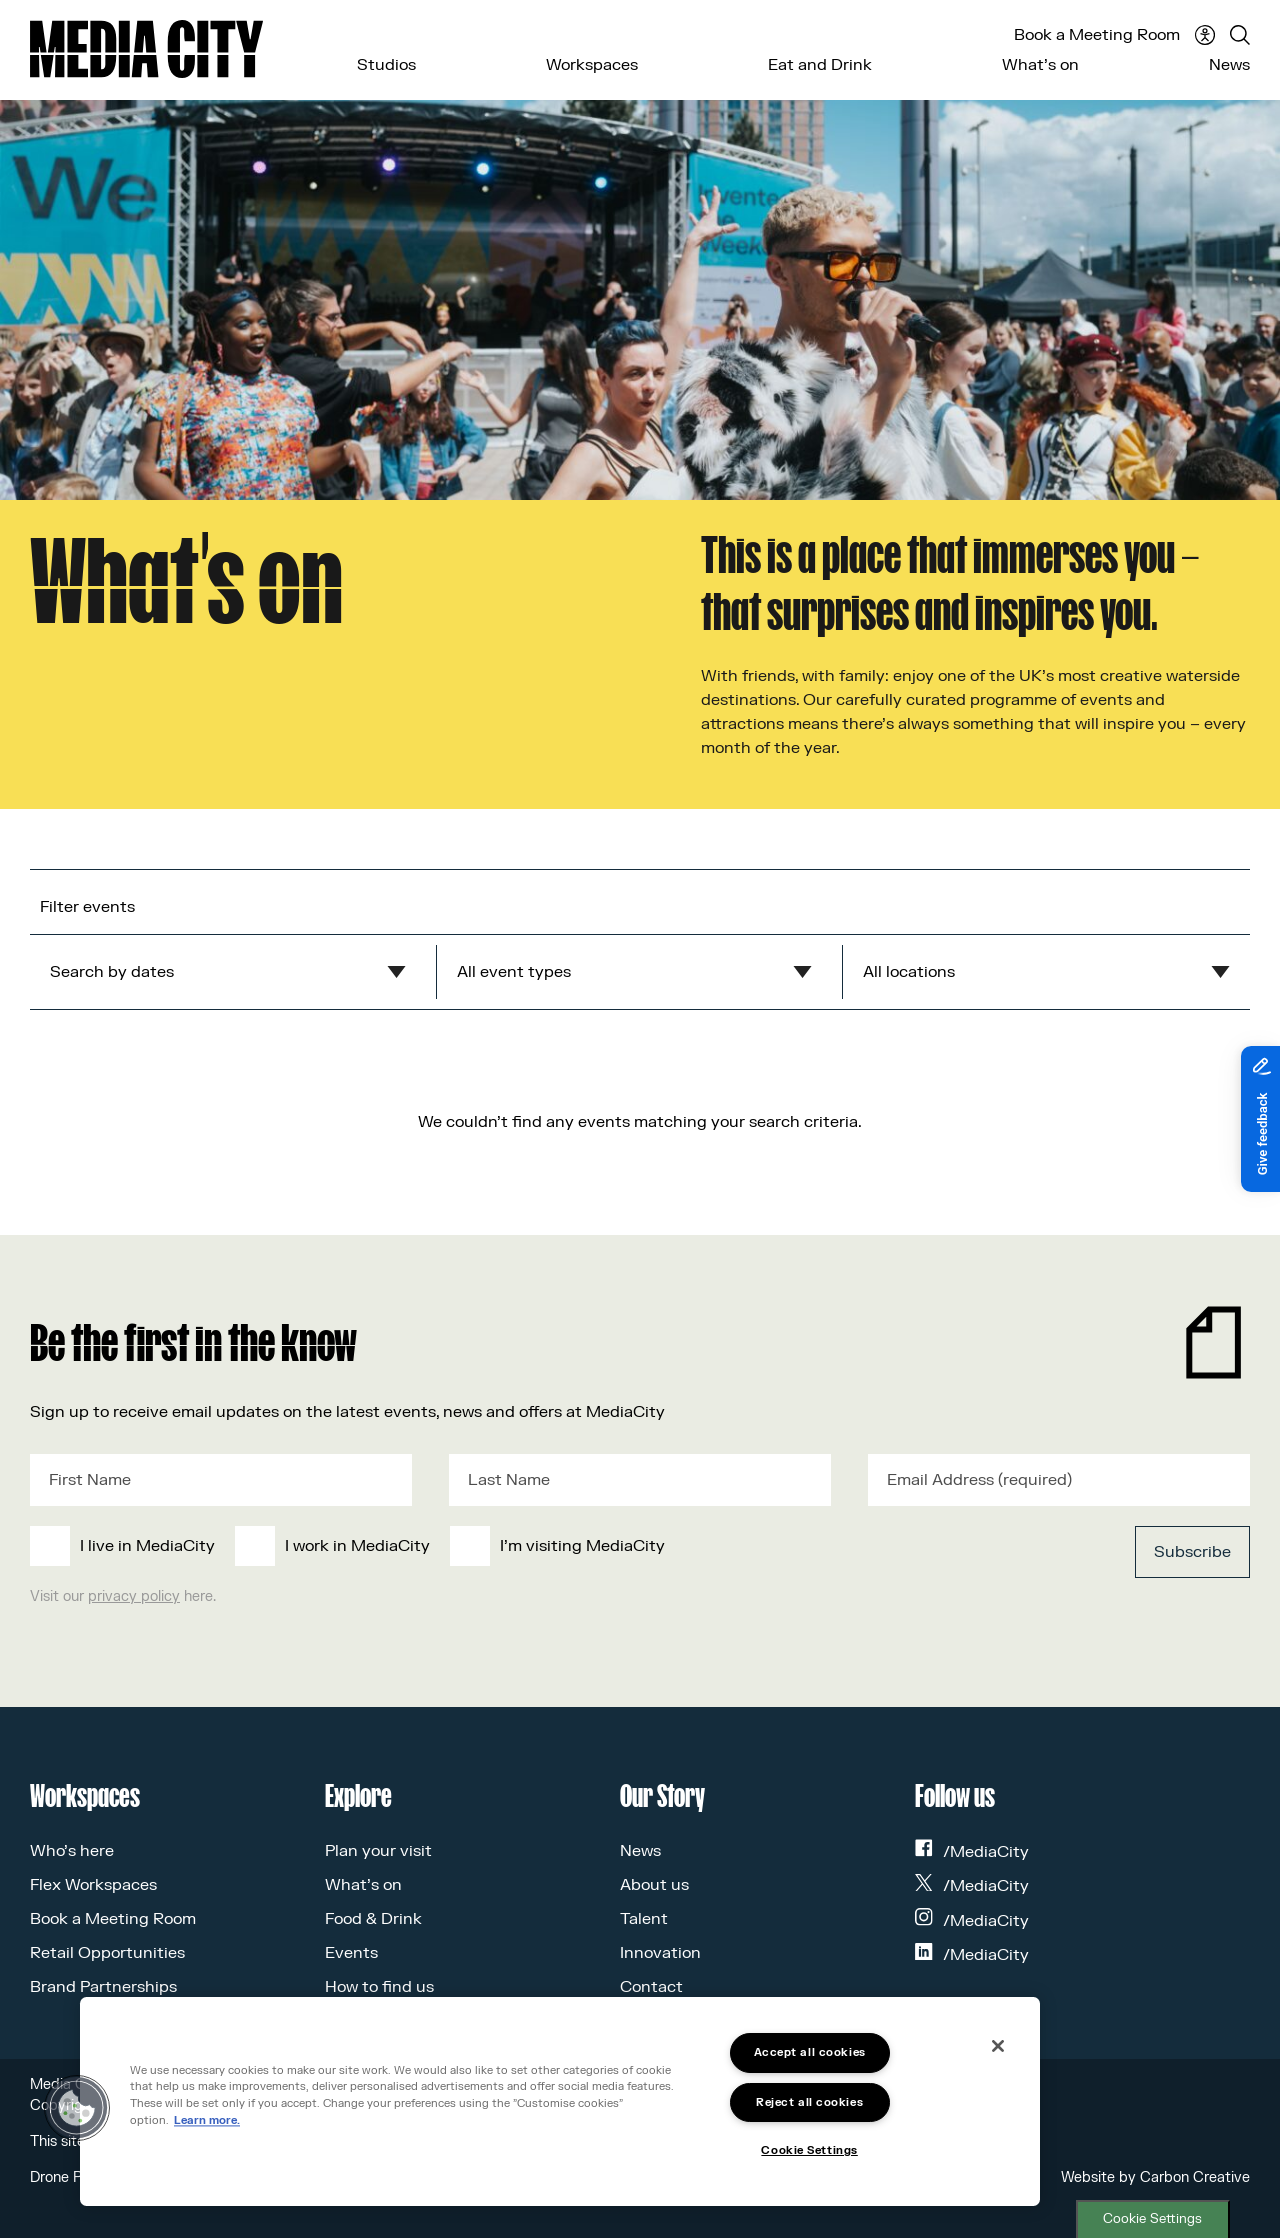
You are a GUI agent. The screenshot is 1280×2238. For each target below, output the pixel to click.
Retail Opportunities (107, 1953)
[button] (77, 2108)
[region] (560, 2101)
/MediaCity (972, 1852)
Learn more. (207, 2120)
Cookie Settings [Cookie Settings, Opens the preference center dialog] (809, 2150)
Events (351, 1953)
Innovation (660, 1953)
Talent (644, 1919)
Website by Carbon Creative (1155, 2177)
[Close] (998, 2046)
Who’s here (72, 1851)
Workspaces (592, 65)
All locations (909, 972)
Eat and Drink (820, 65)
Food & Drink (373, 1919)
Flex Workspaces (93, 1885)
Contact (651, 1987)
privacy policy (134, 1596)
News (1229, 65)
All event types (514, 972)
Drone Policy (71, 2177)
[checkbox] (514, 1546)
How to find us (379, 1987)
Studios (386, 65)
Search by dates (112, 972)
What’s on (1040, 65)
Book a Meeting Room (1097, 35)
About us (654, 1885)
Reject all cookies (809, 2102)
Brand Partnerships (103, 1987)
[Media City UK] (146, 49)
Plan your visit (378, 1851)
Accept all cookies (810, 2052)
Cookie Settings (1152, 2219)
